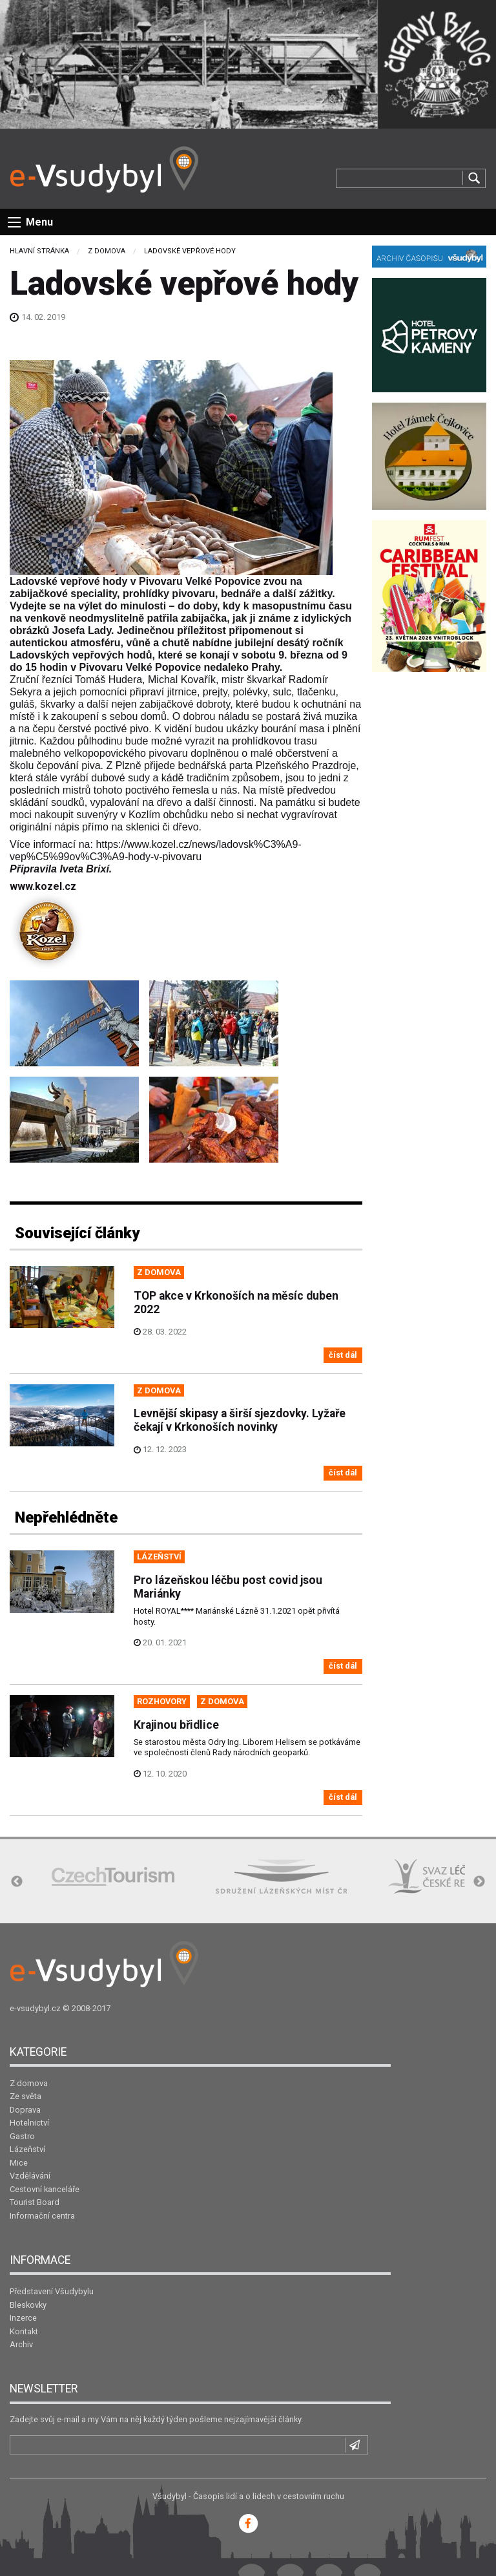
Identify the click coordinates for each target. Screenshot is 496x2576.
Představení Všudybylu (52, 2291)
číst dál (343, 1355)
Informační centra (42, 2216)
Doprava (25, 2110)
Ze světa (25, 2096)
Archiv (21, 2344)
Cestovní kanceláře (44, 2189)
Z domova (106, 251)
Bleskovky (28, 2305)
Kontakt (24, 2331)
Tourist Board (34, 2202)
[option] (113, 1876)
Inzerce (23, 2318)
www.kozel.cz (43, 886)
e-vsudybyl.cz (35, 2008)
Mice (19, 2163)
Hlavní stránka (39, 251)
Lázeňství (27, 2149)
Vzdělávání (30, 2175)
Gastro (22, 2136)
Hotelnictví (29, 2122)
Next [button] (479, 1881)
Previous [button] (16, 1881)
